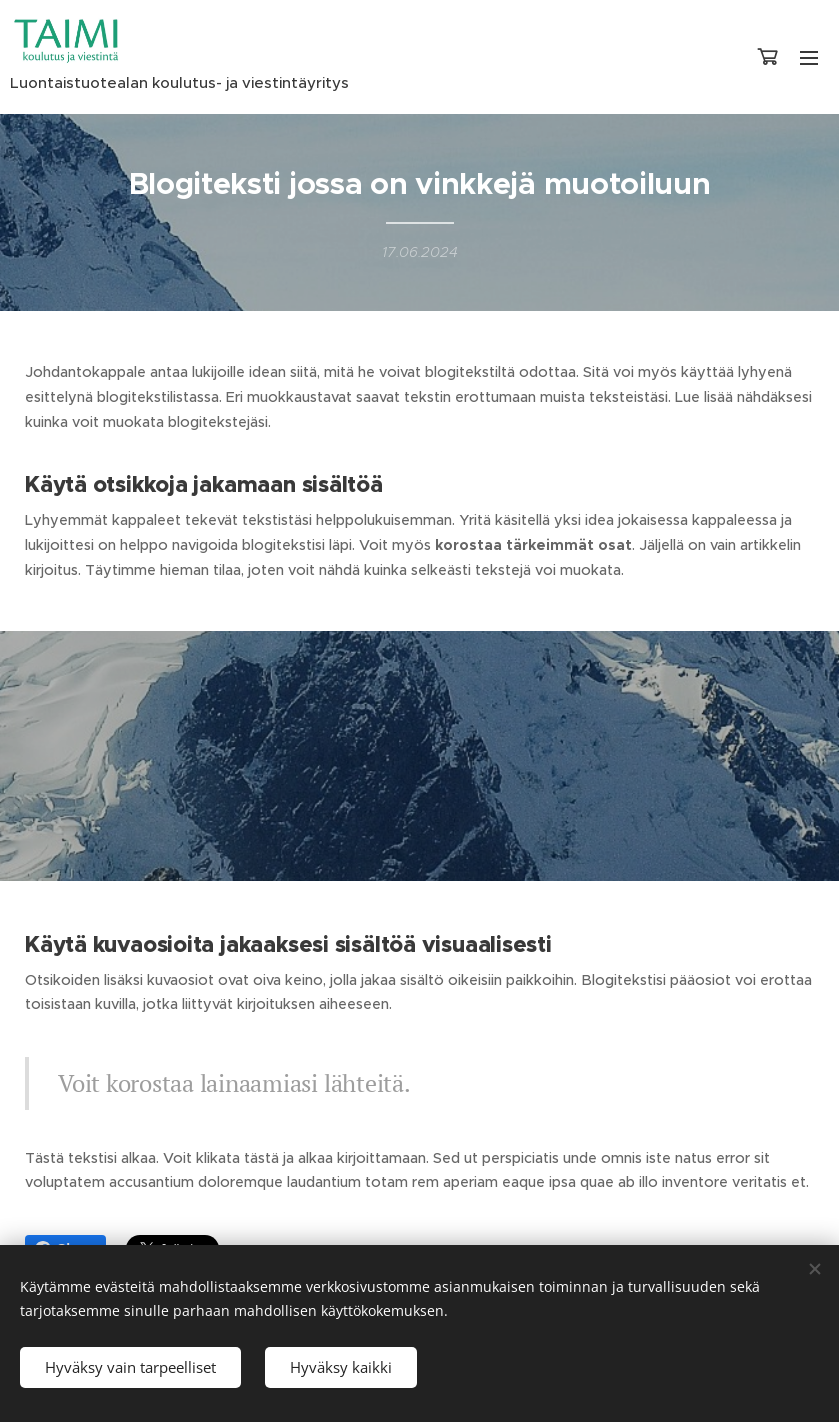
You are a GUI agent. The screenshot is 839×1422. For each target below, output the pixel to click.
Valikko (809, 58)
